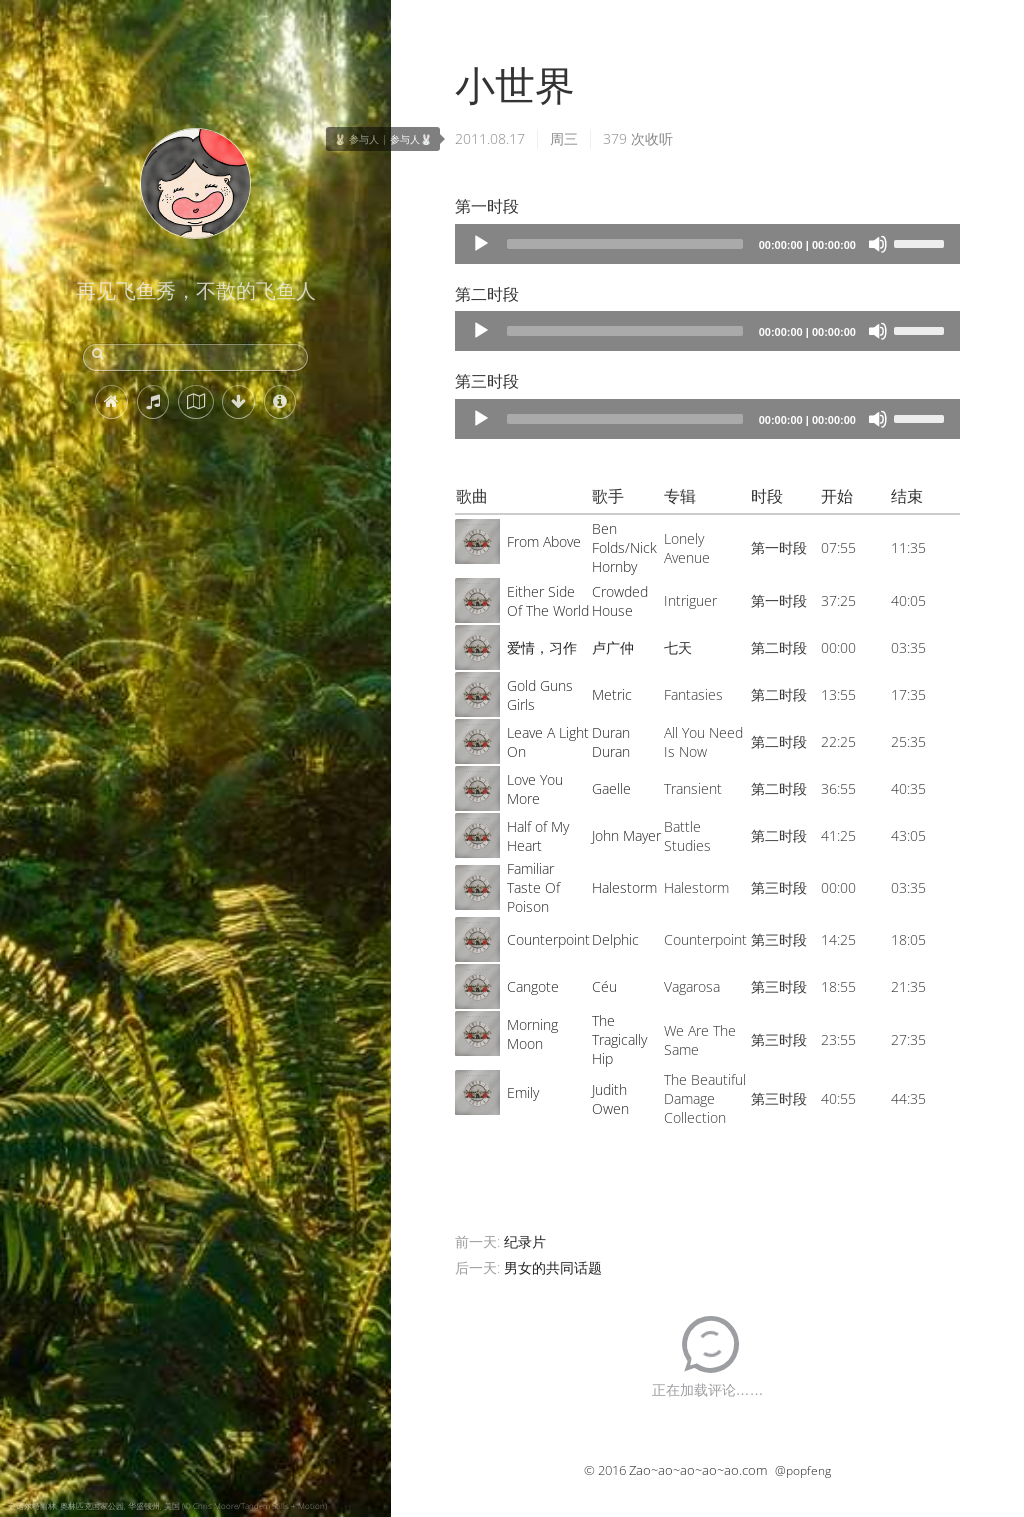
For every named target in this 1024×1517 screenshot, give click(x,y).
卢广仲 (613, 647)
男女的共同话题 (553, 1267)
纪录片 (525, 1241)
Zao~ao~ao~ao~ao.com (698, 1470)
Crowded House (620, 601)
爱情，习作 (542, 647)
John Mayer (626, 835)
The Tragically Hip (619, 1039)
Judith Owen (610, 1099)
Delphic (615, 939)
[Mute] (878, 244)
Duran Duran (611, 742)
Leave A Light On (548, 742)
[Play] (481, 244)
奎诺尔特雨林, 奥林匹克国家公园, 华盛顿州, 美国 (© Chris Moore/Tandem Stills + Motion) (167, 1505)
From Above (544, 541)
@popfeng (803, 1470)
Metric (612, 694)
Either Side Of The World (548, 601)
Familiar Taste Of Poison (533, 887)
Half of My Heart (538, 836)
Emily (523, 1092)
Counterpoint (548, 939)
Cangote (533, 986)
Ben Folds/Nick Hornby (624, 547)
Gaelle (611, 788)
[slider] (625, 244)
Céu (604, 986)
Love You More (535, 789)
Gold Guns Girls (540, 695)
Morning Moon (532, 1034)
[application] (707, 244)
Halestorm (624, 887)
